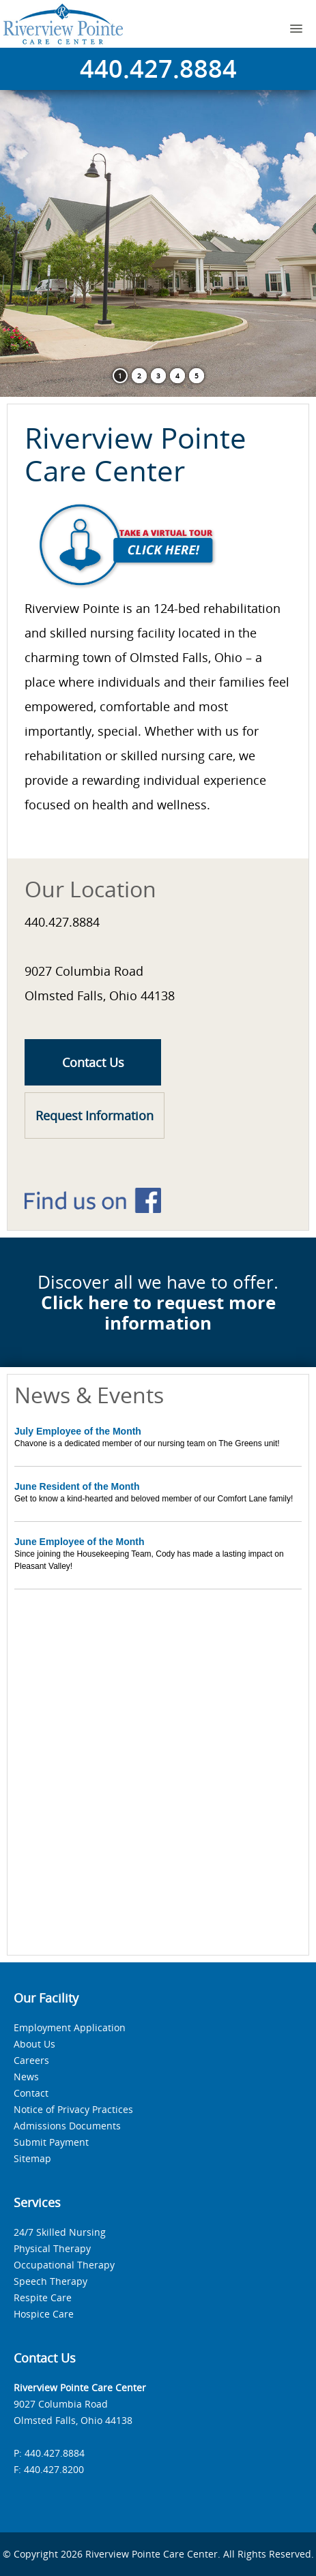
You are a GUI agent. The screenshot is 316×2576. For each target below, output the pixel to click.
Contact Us (93, 1062)
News (26, 2076)
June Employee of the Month (79, 1541)
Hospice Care (44, 2313)
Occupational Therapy (64, 2264)
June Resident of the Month (77, 1486)
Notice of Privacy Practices (73, 2109)
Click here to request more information (158, 1312)
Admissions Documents (67, 2125)
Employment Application (70, 2027)
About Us (34, 2043)
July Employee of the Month (77, 1431)
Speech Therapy (50, 2281)
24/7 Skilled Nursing (60, 2232)
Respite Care (43, 2297)
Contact (31, 2092)
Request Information (94, 1115)
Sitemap (32, 2158)
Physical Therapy (52, 2248)
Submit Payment (51, 2142)
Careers (31, 2060)
